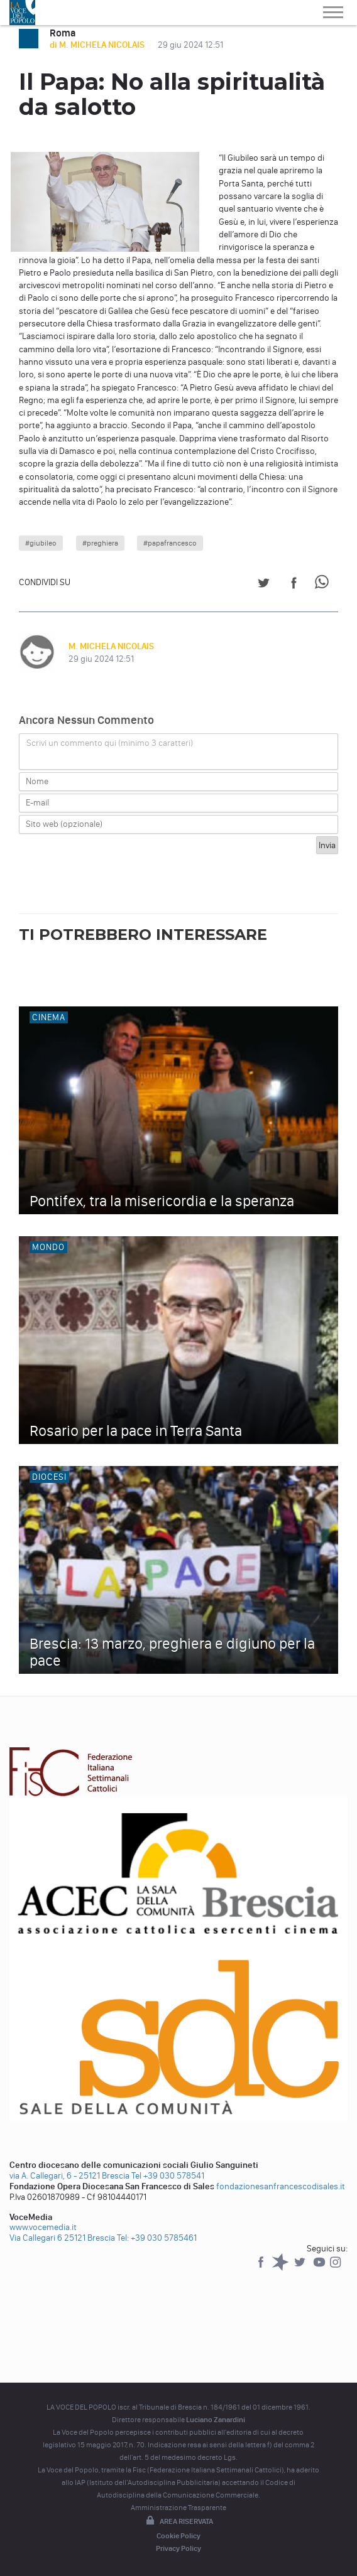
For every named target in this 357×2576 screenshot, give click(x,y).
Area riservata (178, 2521)
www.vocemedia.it (43, 2227)
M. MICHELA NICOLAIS (111, 646)
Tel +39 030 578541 (167, 2175)
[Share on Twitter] (264, 584)
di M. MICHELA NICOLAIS (98, 45)
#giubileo (41, 543)
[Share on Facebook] (294, 584)
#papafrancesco (170, 543)
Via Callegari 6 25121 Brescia (62, 2238)
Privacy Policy (178, 2548)
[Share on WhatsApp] (324, 584)
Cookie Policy (178, 2535)
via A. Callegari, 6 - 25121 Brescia (69, 2175)
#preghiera (100, 543)
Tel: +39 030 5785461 (157, 2238)
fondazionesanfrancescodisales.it (280, 2186)
